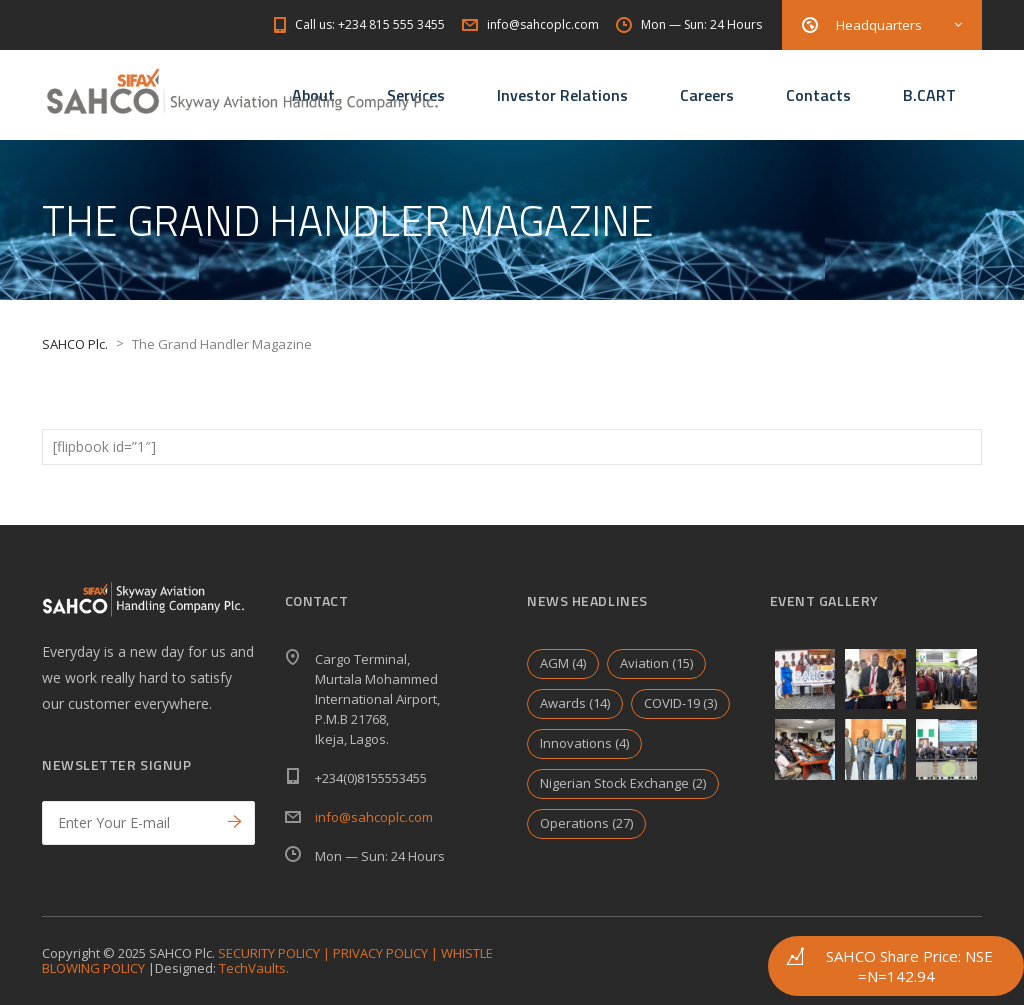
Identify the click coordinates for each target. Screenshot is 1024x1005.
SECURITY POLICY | (275, 953)
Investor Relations (562, 95)
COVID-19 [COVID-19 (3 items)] (680, 703)
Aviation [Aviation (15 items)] (656, 663)
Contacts (818, 95)
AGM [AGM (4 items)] (563, 663)
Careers (707, 95)
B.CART (929, 95)
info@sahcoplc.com (374, 817)
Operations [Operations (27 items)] (586, 823)
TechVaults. (254, 968)
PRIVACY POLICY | (387, 953)
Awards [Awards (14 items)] (575, 703)
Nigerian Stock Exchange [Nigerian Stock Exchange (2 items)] (623, 783)
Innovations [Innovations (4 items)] (584, 743)
